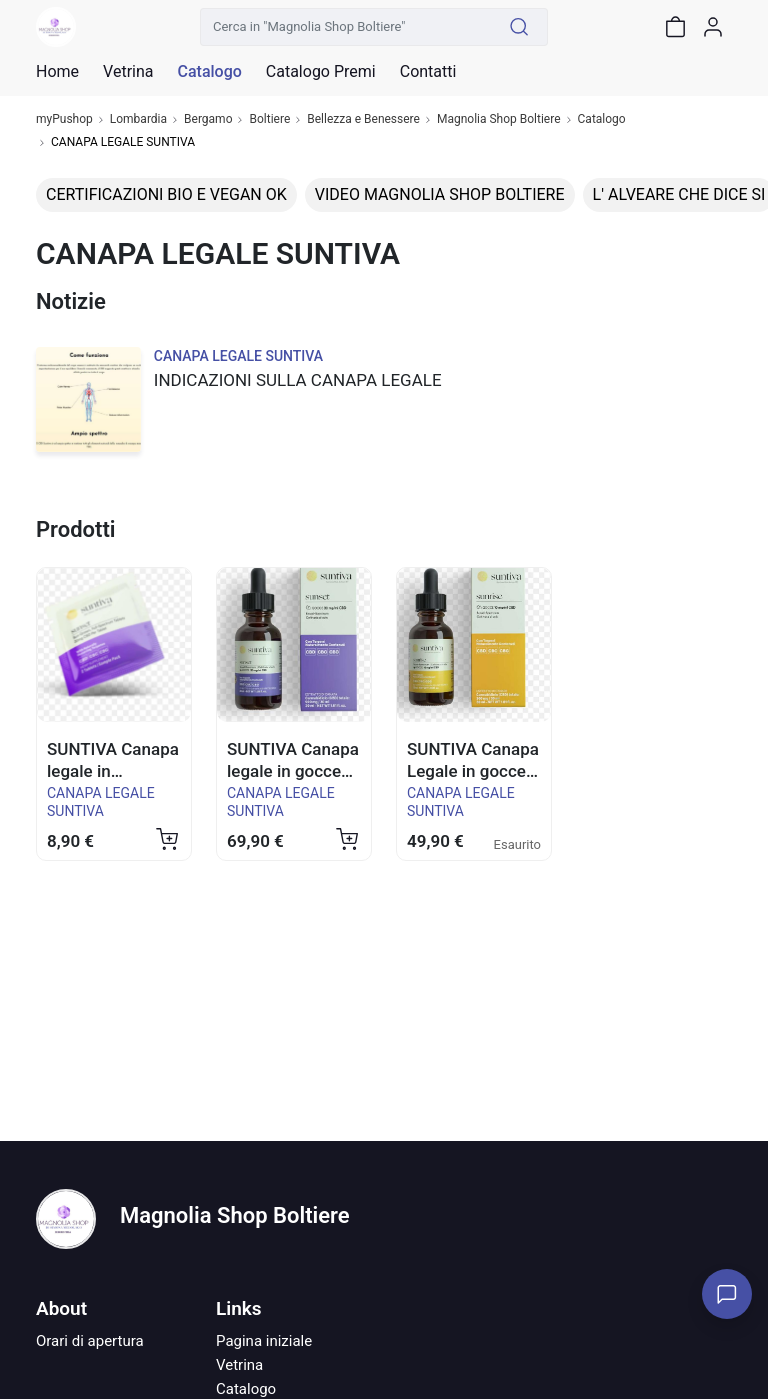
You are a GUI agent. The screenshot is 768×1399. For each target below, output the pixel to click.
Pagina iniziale (264, 1341)
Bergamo (208, 119)
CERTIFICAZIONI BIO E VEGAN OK (166, 194)
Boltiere (269, 119)
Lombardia (138, 119)
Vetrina (239, 1365)
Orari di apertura (90, 1341)
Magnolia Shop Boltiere (499, 119)
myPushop (64, 119)
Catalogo (209, 72)
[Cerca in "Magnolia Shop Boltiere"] (346, 27)
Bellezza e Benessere (363, 119)
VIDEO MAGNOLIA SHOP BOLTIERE (440, 194)
